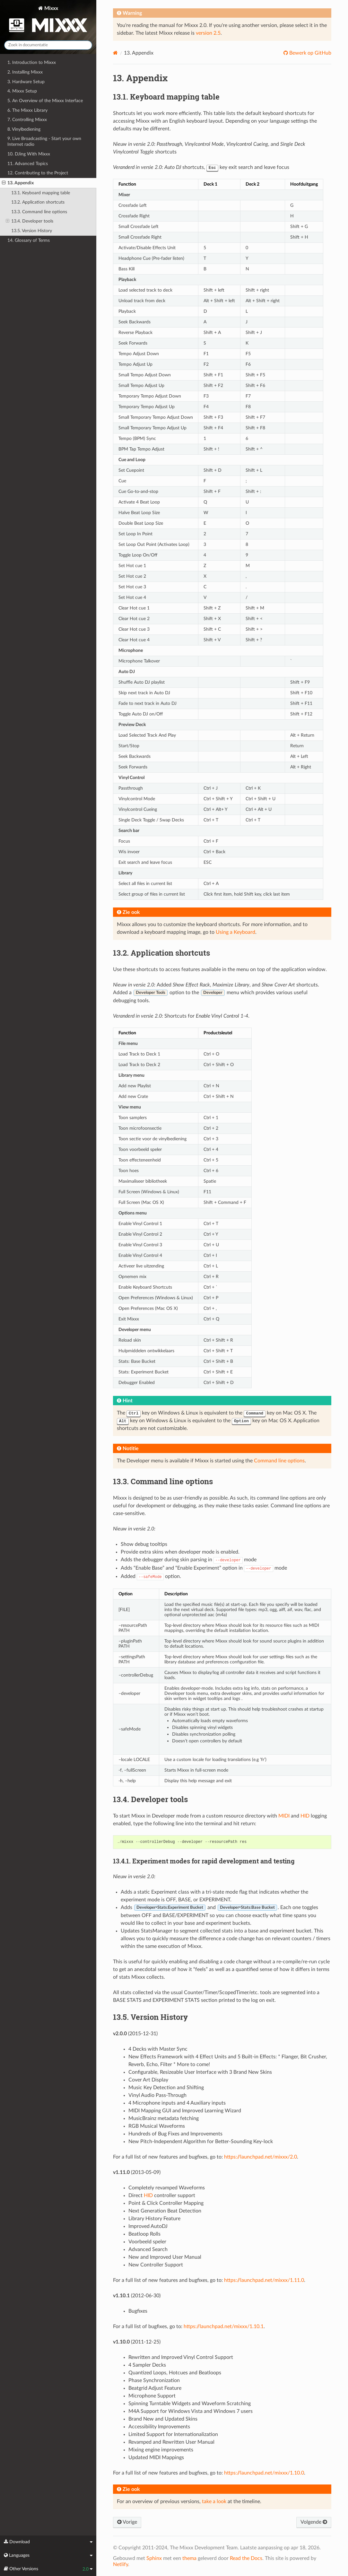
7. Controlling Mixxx (27, 119)
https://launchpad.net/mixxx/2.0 (260, 2157)
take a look (214, 2501)
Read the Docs (246, 2558)
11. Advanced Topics (27, 163)
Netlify (120, 2564)
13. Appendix (18, 183)
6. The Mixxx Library (27, 110)
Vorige (127, 2522)
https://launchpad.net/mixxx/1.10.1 (224, 2326)
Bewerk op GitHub (309, 53)
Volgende (313, 2522)
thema (189, 2558)
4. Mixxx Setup (22, 91)
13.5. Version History (31, 230)
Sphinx (154, 2558)
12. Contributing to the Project (37, 173)
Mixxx (48, 20)
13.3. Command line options (39, 211)
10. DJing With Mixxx (28, 154)
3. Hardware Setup (26, 81)
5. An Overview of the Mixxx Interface (45, 100)
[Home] (115, 53)
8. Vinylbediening (23, 129)
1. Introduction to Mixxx (31, 62)
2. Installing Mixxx (25, 72)
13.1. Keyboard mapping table (40, 192)
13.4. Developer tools (29, 221)
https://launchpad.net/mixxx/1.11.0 (264, 2280)
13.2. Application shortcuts (38, 202)
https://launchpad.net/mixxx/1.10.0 (264, 2472)
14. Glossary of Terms (28, 240)
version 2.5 (208, 33)
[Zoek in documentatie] (48, 45)
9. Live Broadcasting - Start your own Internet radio (44, 141)
